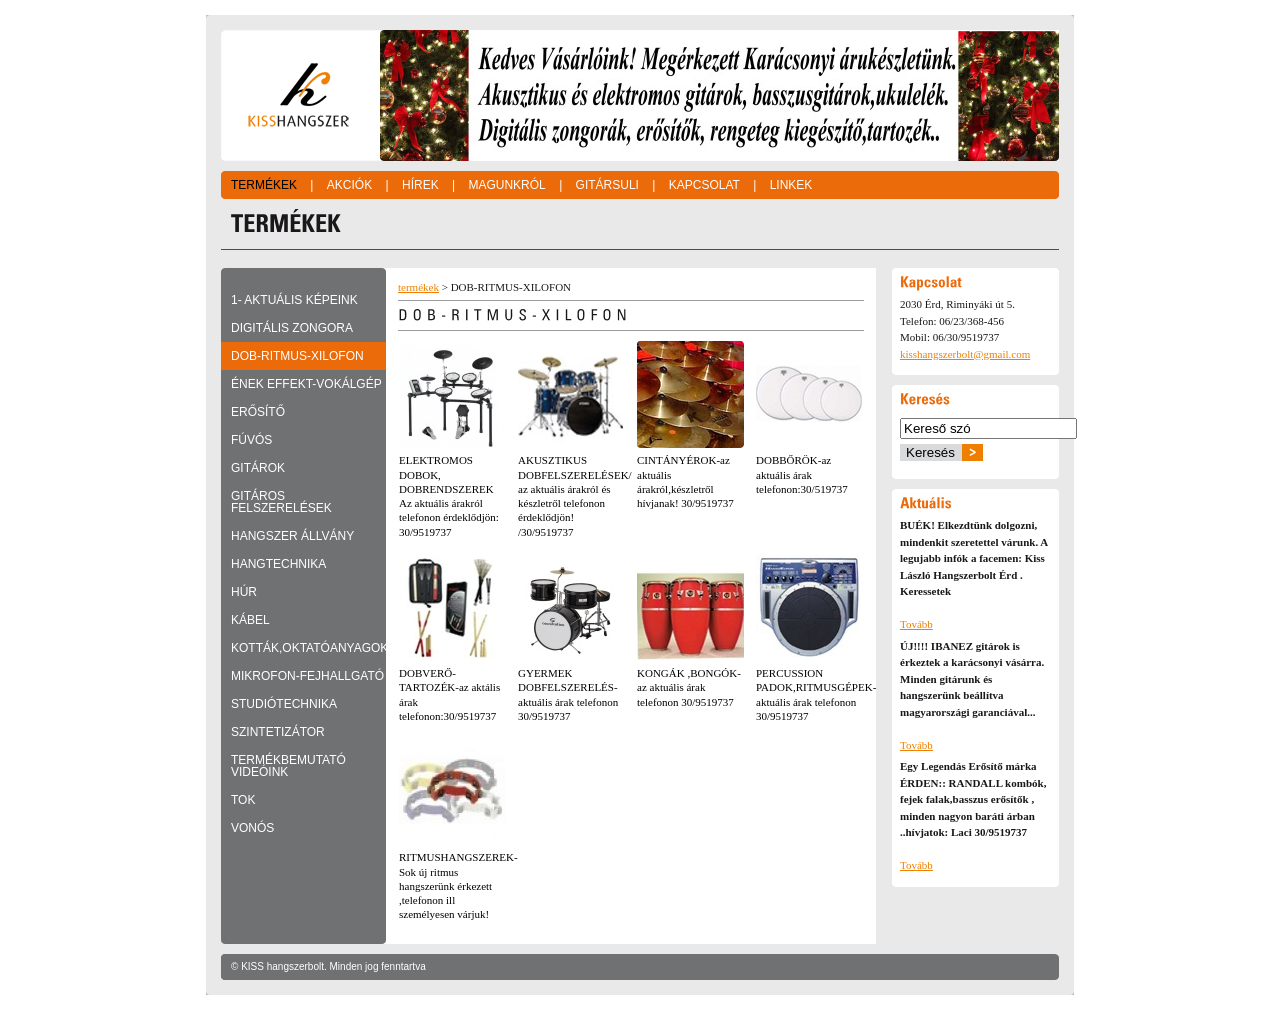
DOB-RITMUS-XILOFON (297, 356)
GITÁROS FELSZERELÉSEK (281, 502)
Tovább (916, 624)
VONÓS (252, 828)
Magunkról (506, 185)
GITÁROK (258, 468)
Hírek (420, 185)
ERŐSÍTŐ (258, 412)
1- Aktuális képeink (294, 300)
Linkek (791, 185)
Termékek (264, 185)
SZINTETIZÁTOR (278, 732)
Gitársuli (607, 185)
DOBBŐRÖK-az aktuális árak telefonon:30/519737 (802, 474)
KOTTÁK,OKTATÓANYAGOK (308, 648)
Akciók (349, 185)
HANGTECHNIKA (278, 564)
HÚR (244, 592)
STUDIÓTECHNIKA (284, 704)
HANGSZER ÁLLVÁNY (292, 536)
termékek (418, 287)
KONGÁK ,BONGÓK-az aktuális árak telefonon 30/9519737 (689, 687)
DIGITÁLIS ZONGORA (292, 328)
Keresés (930, 452)
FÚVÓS (251, 440)
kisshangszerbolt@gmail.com (965, 354)
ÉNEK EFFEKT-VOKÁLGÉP (306, 384)
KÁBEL (250, 620)
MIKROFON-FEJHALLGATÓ (307, 676)
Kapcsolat (704, 185)
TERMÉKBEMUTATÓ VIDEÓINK (288, 766)
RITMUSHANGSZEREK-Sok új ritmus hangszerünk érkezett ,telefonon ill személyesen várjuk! (458, 885)
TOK (243, 800)
